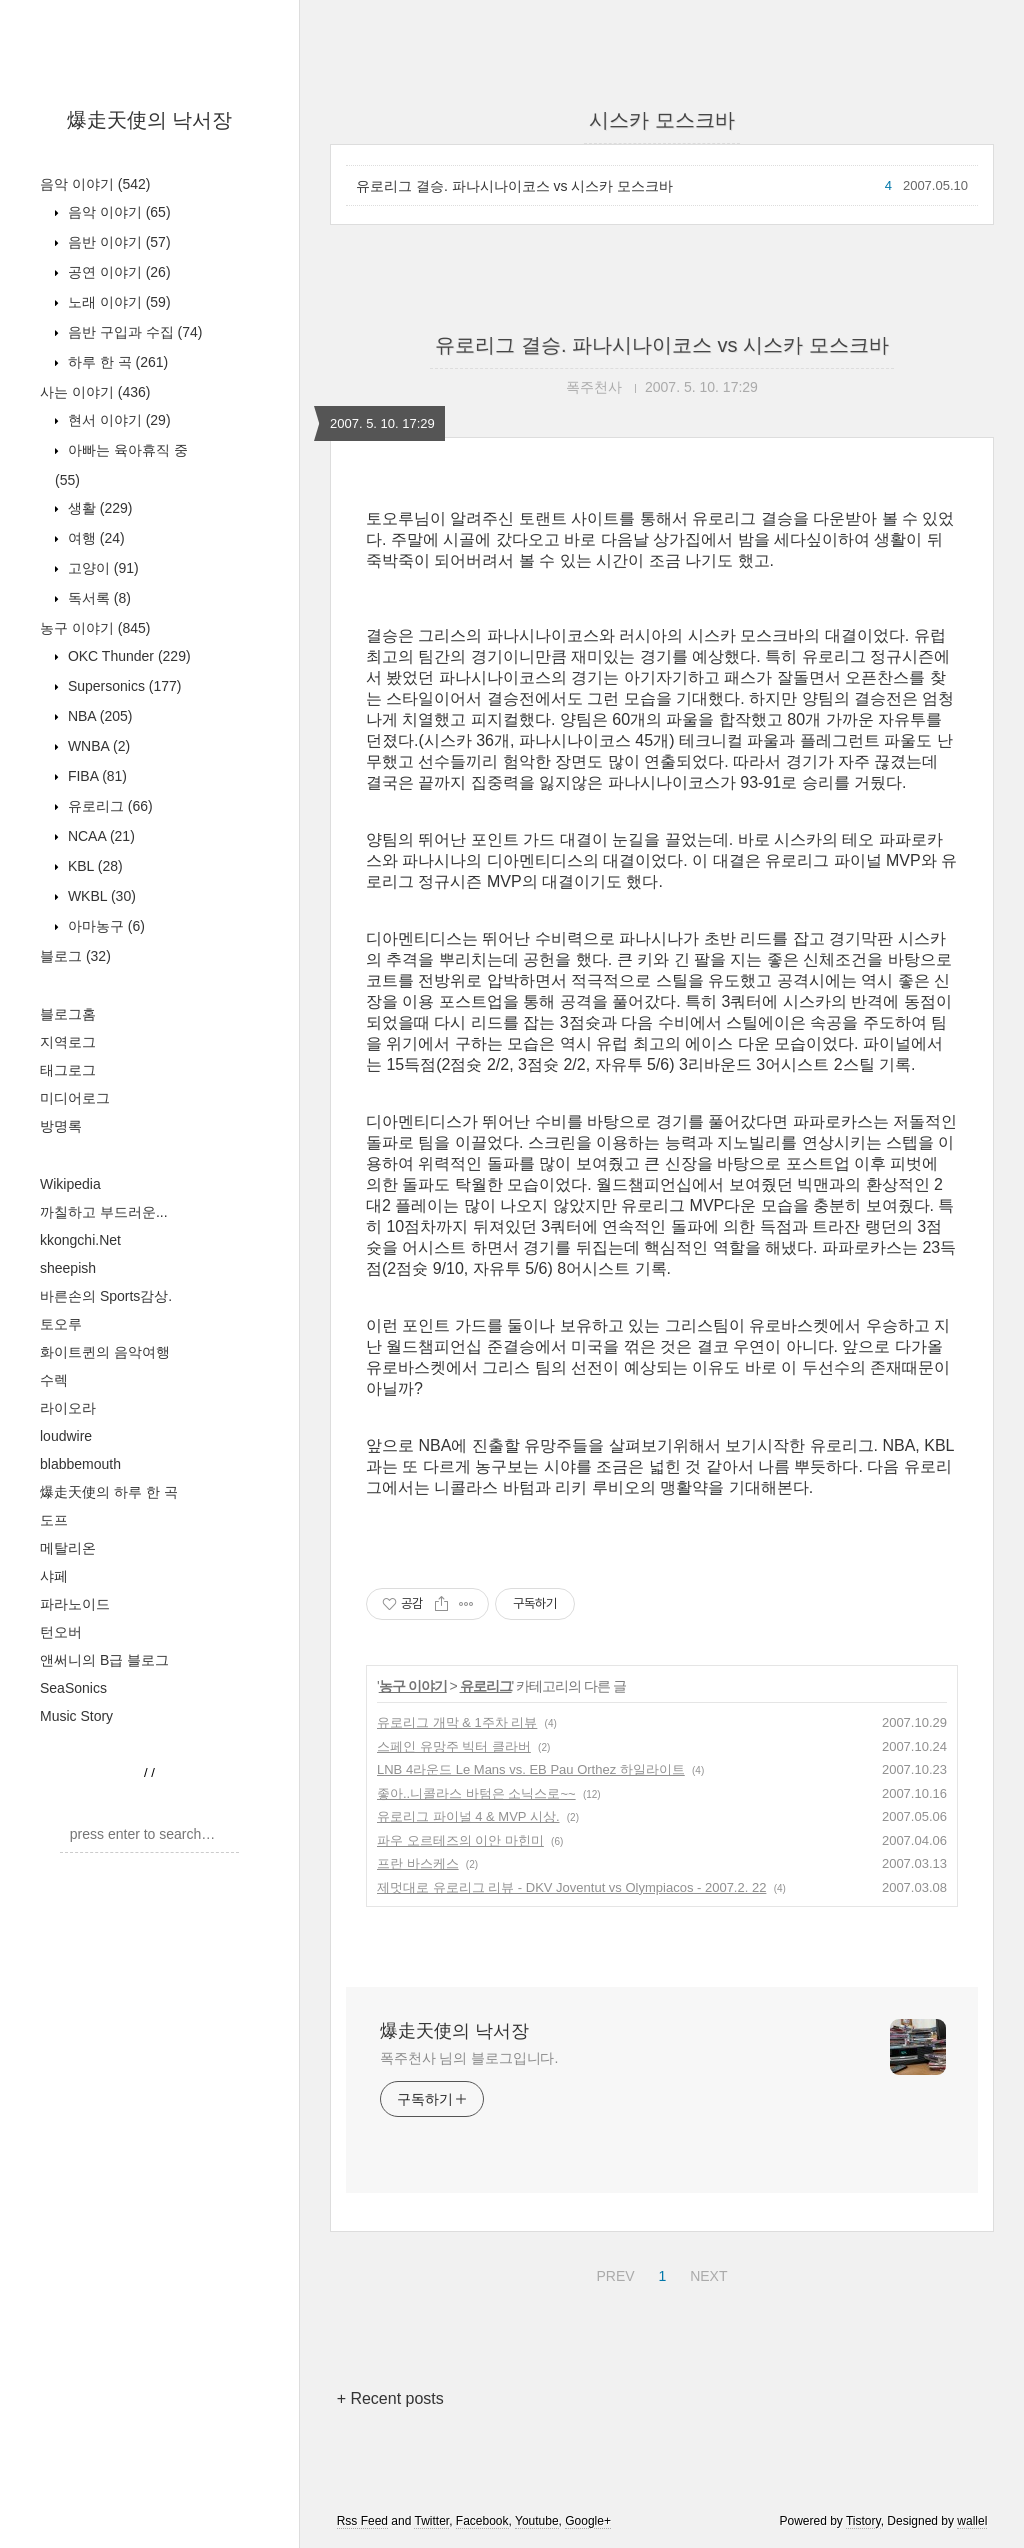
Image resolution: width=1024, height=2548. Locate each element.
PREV (612, 2273)
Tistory (863, 2521)
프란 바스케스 (418, 1863)
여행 (94, 538)
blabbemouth (80, 1464)
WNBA (97, 746)
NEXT (706, 2273)
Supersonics (123, 686)
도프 (54, 1520)
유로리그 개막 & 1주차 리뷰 (457, 1722)
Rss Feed (362, 2521)
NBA (98, 716)
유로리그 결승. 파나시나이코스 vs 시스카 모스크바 (514, 186)
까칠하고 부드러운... (104, 1212)
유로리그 (108, 806)
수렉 (54, 1380)
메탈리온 (68, 1548)
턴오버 (61, 1632)
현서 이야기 (117, 420)
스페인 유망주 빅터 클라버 (454, 1746)
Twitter (431, 2521)
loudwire (66, 1436)
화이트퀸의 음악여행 (105, 1352)
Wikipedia (70, 1184)
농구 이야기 (95, 628)
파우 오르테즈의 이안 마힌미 (460, 1840)
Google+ (588, 2521)
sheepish (68, 1268)
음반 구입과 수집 (133, 332)
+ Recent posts (390, 2398)
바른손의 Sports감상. (106, 1296)
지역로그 (68, 1042)
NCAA (99, 836)
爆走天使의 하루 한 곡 (109, 1492)
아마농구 (104, 926)
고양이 (101, 568)
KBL (93, 866)
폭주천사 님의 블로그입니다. (469, 2058)
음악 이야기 (95, 184)
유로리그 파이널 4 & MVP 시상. (468, 1816)
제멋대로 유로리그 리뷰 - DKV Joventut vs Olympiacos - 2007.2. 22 (571, 1887)
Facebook (482, 2521)
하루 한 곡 (116, 362)
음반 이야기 (117, 242)
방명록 (61, 1126)
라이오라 (68, 1408)
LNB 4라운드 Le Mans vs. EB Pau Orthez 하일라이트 (531, 1769)
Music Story (76, 1716)
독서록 (97, 598)
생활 (98, 508)
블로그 (75, 956)
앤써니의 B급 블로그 (104, 1660)
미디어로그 (75, 1098)
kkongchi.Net (80, 1240)
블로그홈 (68, 1014)
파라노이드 (75, 1604)
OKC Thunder (127, 656)
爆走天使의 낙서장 (150, 120)
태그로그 (68, 1070)
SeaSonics (73, 1688)
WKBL (100, 896)
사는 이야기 (95, 392)
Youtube (537, 2521)
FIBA (95, 776)
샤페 (54, 1576)
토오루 (61, 1324)
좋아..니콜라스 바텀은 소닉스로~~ (476, 1793)
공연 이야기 (117, 272)
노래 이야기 (117, 302)
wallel (972, 2521)
